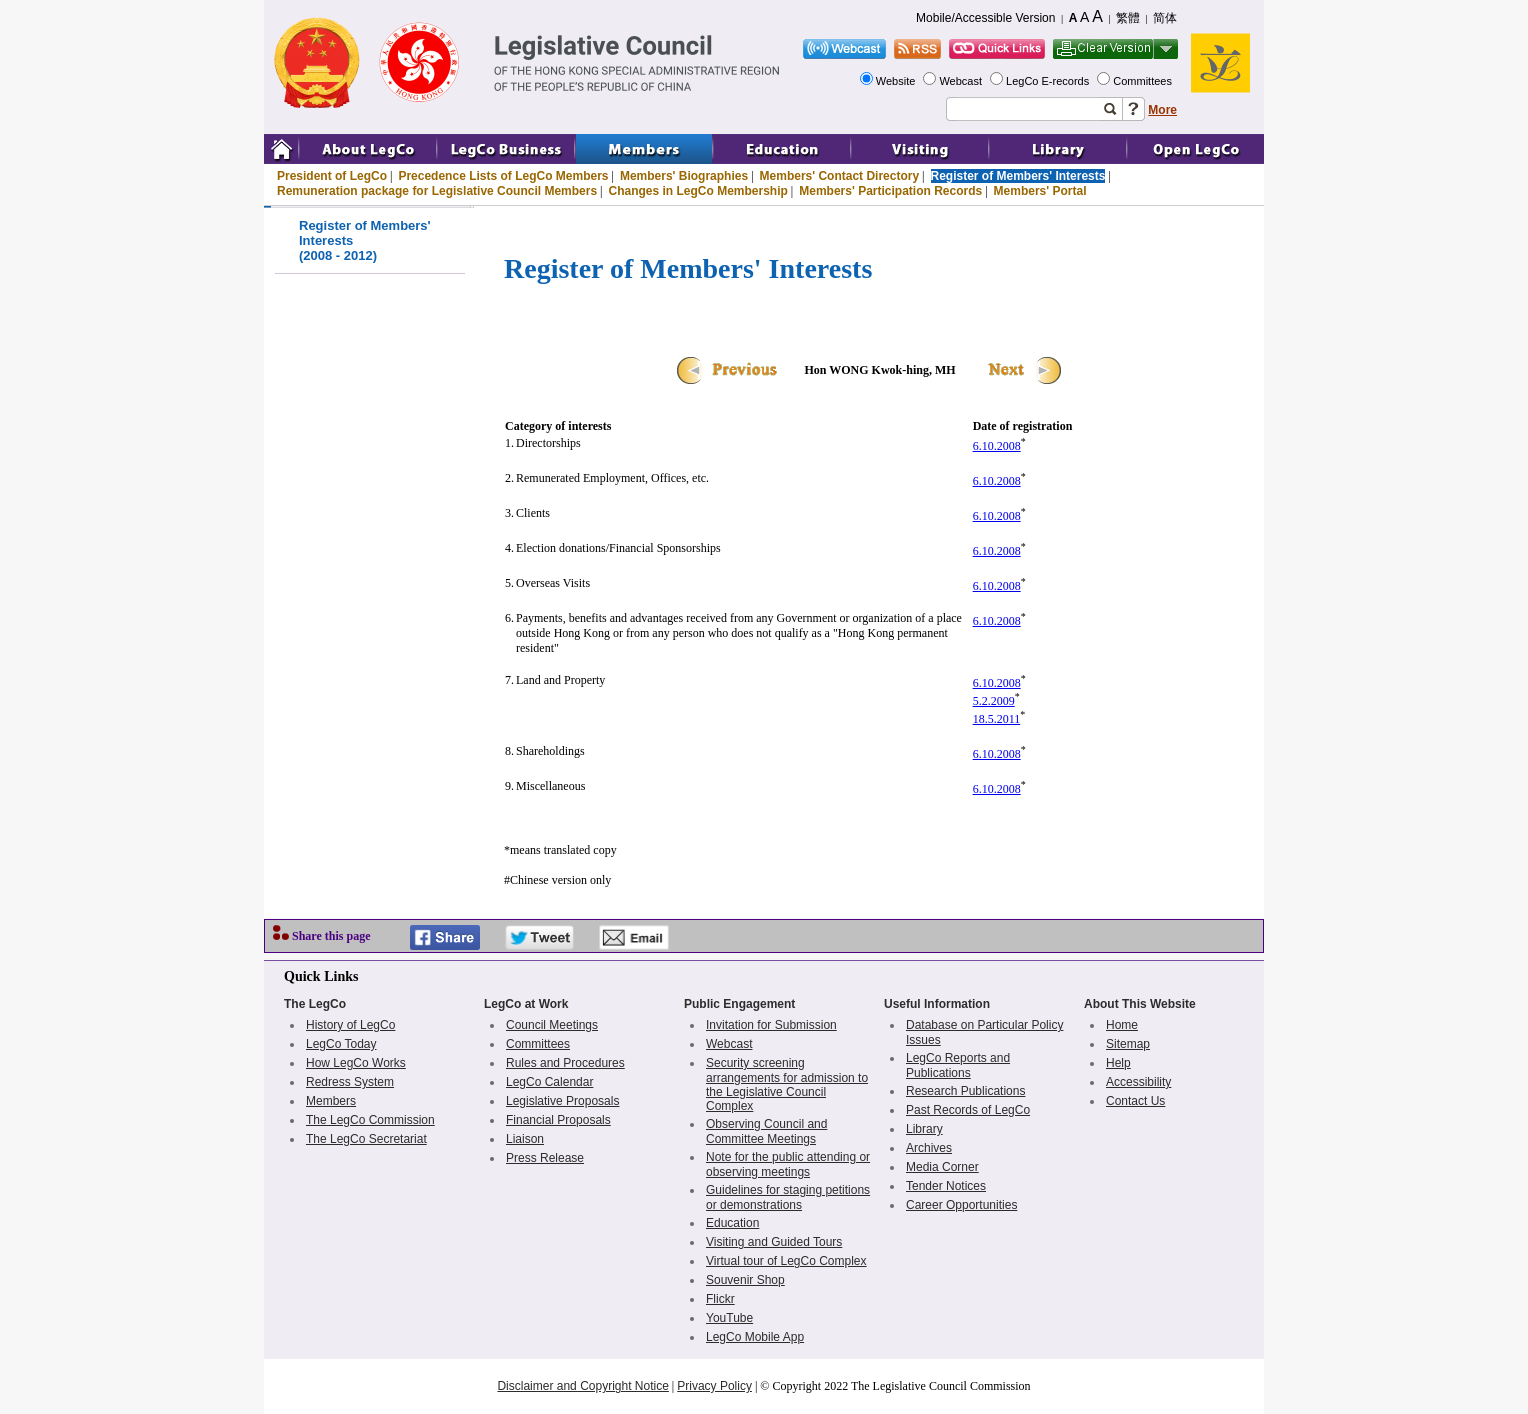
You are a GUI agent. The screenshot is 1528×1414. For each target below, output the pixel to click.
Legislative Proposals (562, 1101)
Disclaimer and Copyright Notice (582, 1386)
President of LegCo (332, 176)
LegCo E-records (1049, 81)
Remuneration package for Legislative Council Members (437, 191)
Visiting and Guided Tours (774, 1242)
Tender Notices (946, 1186)
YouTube (729, 1318)
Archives (929, 1148)
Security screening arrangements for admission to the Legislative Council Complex (787, 1084)
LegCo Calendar (549, 1082)
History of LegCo (350, 1025)
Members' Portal (1040, 191)
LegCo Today (341, 1044)
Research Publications (965, 1091)
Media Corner (942, 1167)
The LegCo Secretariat (366, 1139)
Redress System (350, 1082)
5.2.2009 (994, 701)
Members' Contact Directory (840, 176)
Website (897, 81)
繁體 (1128, 18)
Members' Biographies (684, 176)
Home (1122, 1025)
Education (732, 1223)
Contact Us (1135, 1101)
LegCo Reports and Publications (958, 1065)
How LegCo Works (356, 1063)
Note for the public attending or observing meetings (788, 1164)
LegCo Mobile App (755, 1337)
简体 (1165, 18)
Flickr (720, 1299)
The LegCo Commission (370, 1120)
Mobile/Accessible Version (985, 18)
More (1162, 110)
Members (331, 1101)
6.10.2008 (997, 446)
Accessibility (1138, 1082)
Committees (1144, 81)
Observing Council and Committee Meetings (766, 1131)
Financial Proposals (558, 1120)
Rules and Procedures (565, 1063)
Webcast (962, 81)
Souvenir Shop (745, 1280)
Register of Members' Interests (1018, 176)
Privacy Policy (714, 1386)
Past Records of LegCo (968, 1110)
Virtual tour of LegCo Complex (786, 1261)
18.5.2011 (997, 719)
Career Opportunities (961, 1205)
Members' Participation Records (890, 191)
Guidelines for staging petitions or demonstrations (788, 1197)
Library (924, 1129)
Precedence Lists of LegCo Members (503, 176)
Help (1118, 1063)
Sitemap (1128, 1044)
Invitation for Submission (771, 1025)
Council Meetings (552, 1025)
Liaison (525, 1139)
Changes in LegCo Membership (698, 191)
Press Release (545, 1158)
